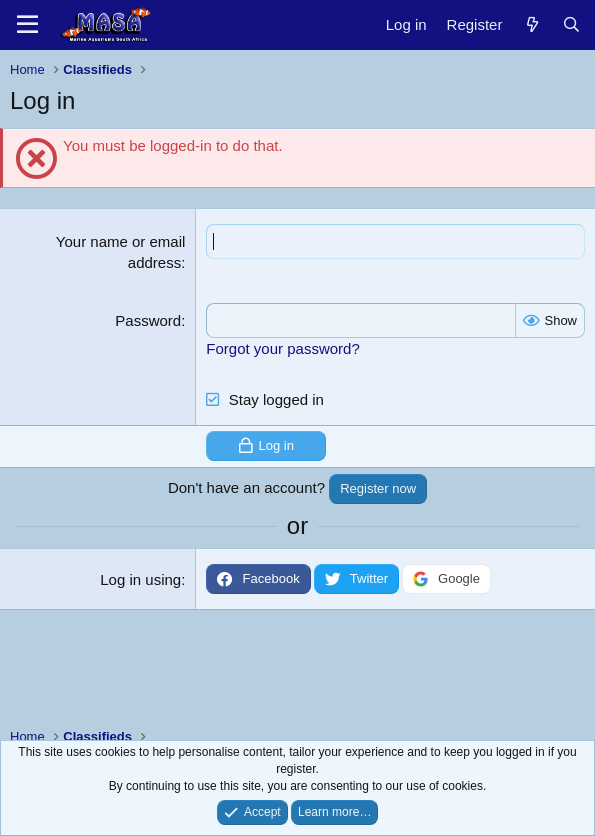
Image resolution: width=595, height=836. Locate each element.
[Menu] (27, 25)
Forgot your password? (282, 348)
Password (148, 320)
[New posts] (531, 24)
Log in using (140, 579)
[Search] (571, 24)
